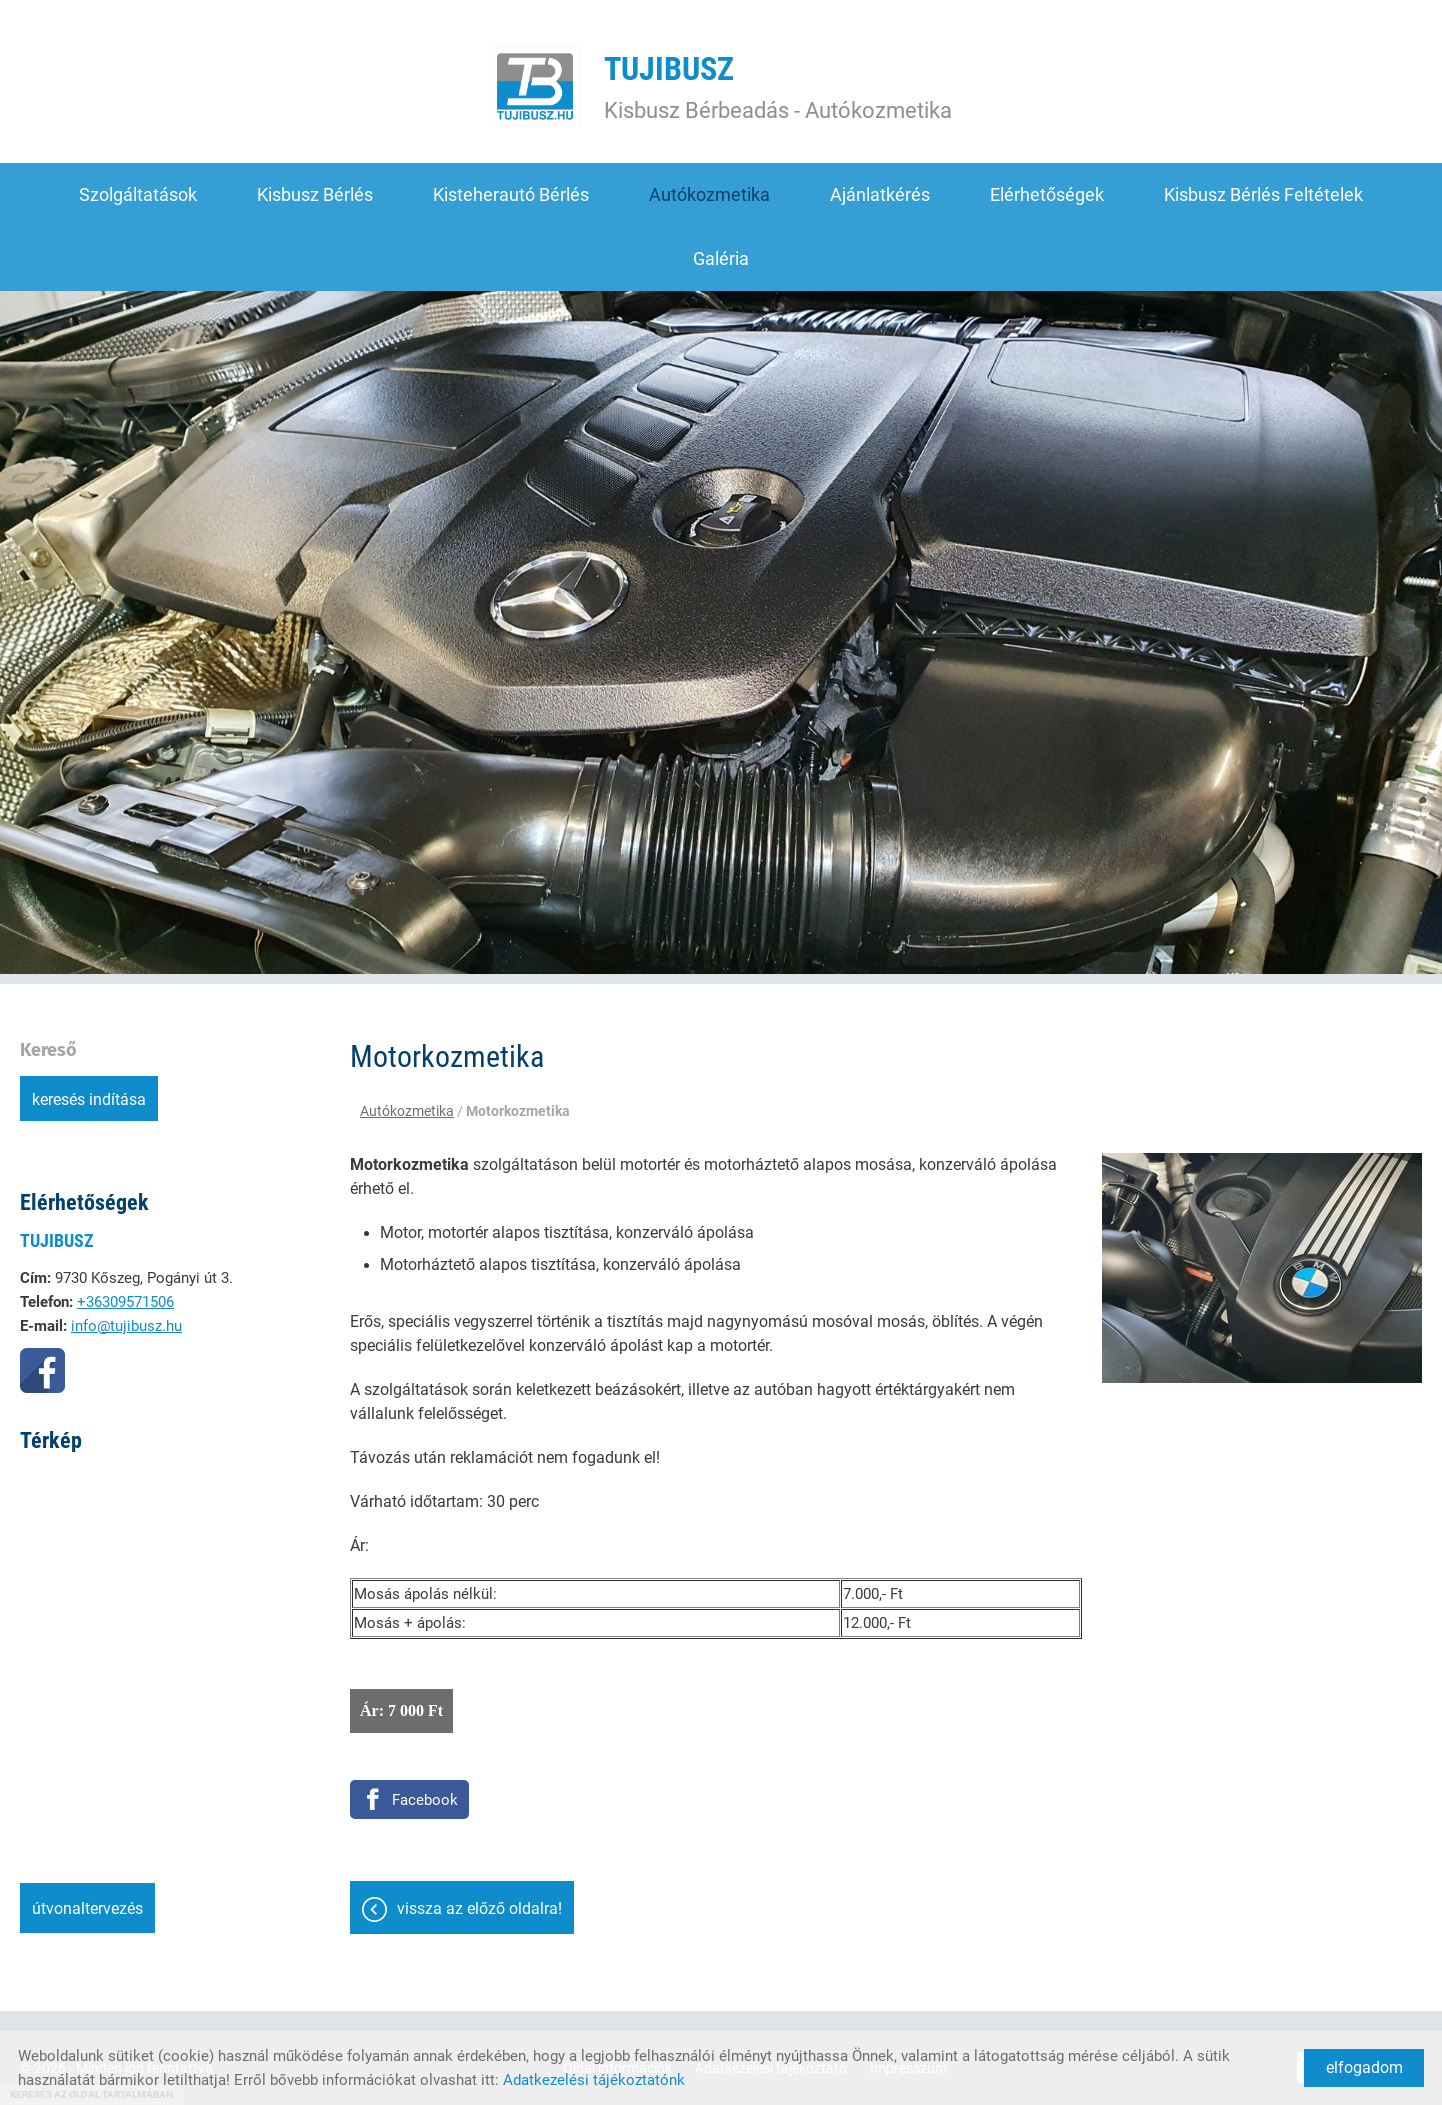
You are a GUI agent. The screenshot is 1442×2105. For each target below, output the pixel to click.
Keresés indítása (89, 1099)
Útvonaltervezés (87, 1908)
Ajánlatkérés (880, 194)
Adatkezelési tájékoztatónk (594, 2080)
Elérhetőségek (1047, 194)
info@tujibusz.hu (126, 1326)
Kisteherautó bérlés (511, 194)
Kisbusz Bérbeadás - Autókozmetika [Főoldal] (778, 86)
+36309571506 (125, 1302)
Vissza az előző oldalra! (479, 1908)
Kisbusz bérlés (315, 194)
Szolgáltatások (138, 194)
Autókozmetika (709, 194)
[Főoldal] (534, 87)
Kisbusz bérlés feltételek (1263, 194)
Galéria (721, 258)
